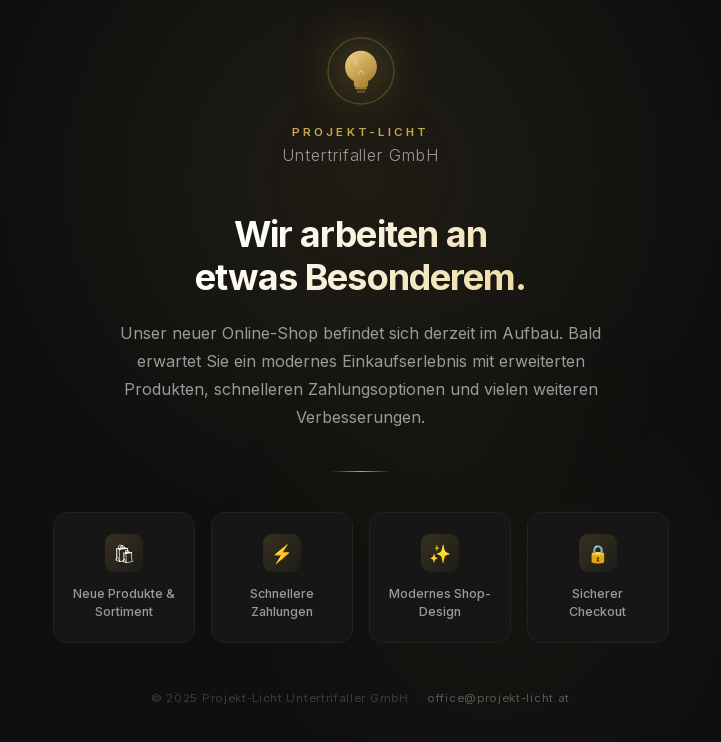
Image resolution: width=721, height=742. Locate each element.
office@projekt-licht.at (498, 698)
